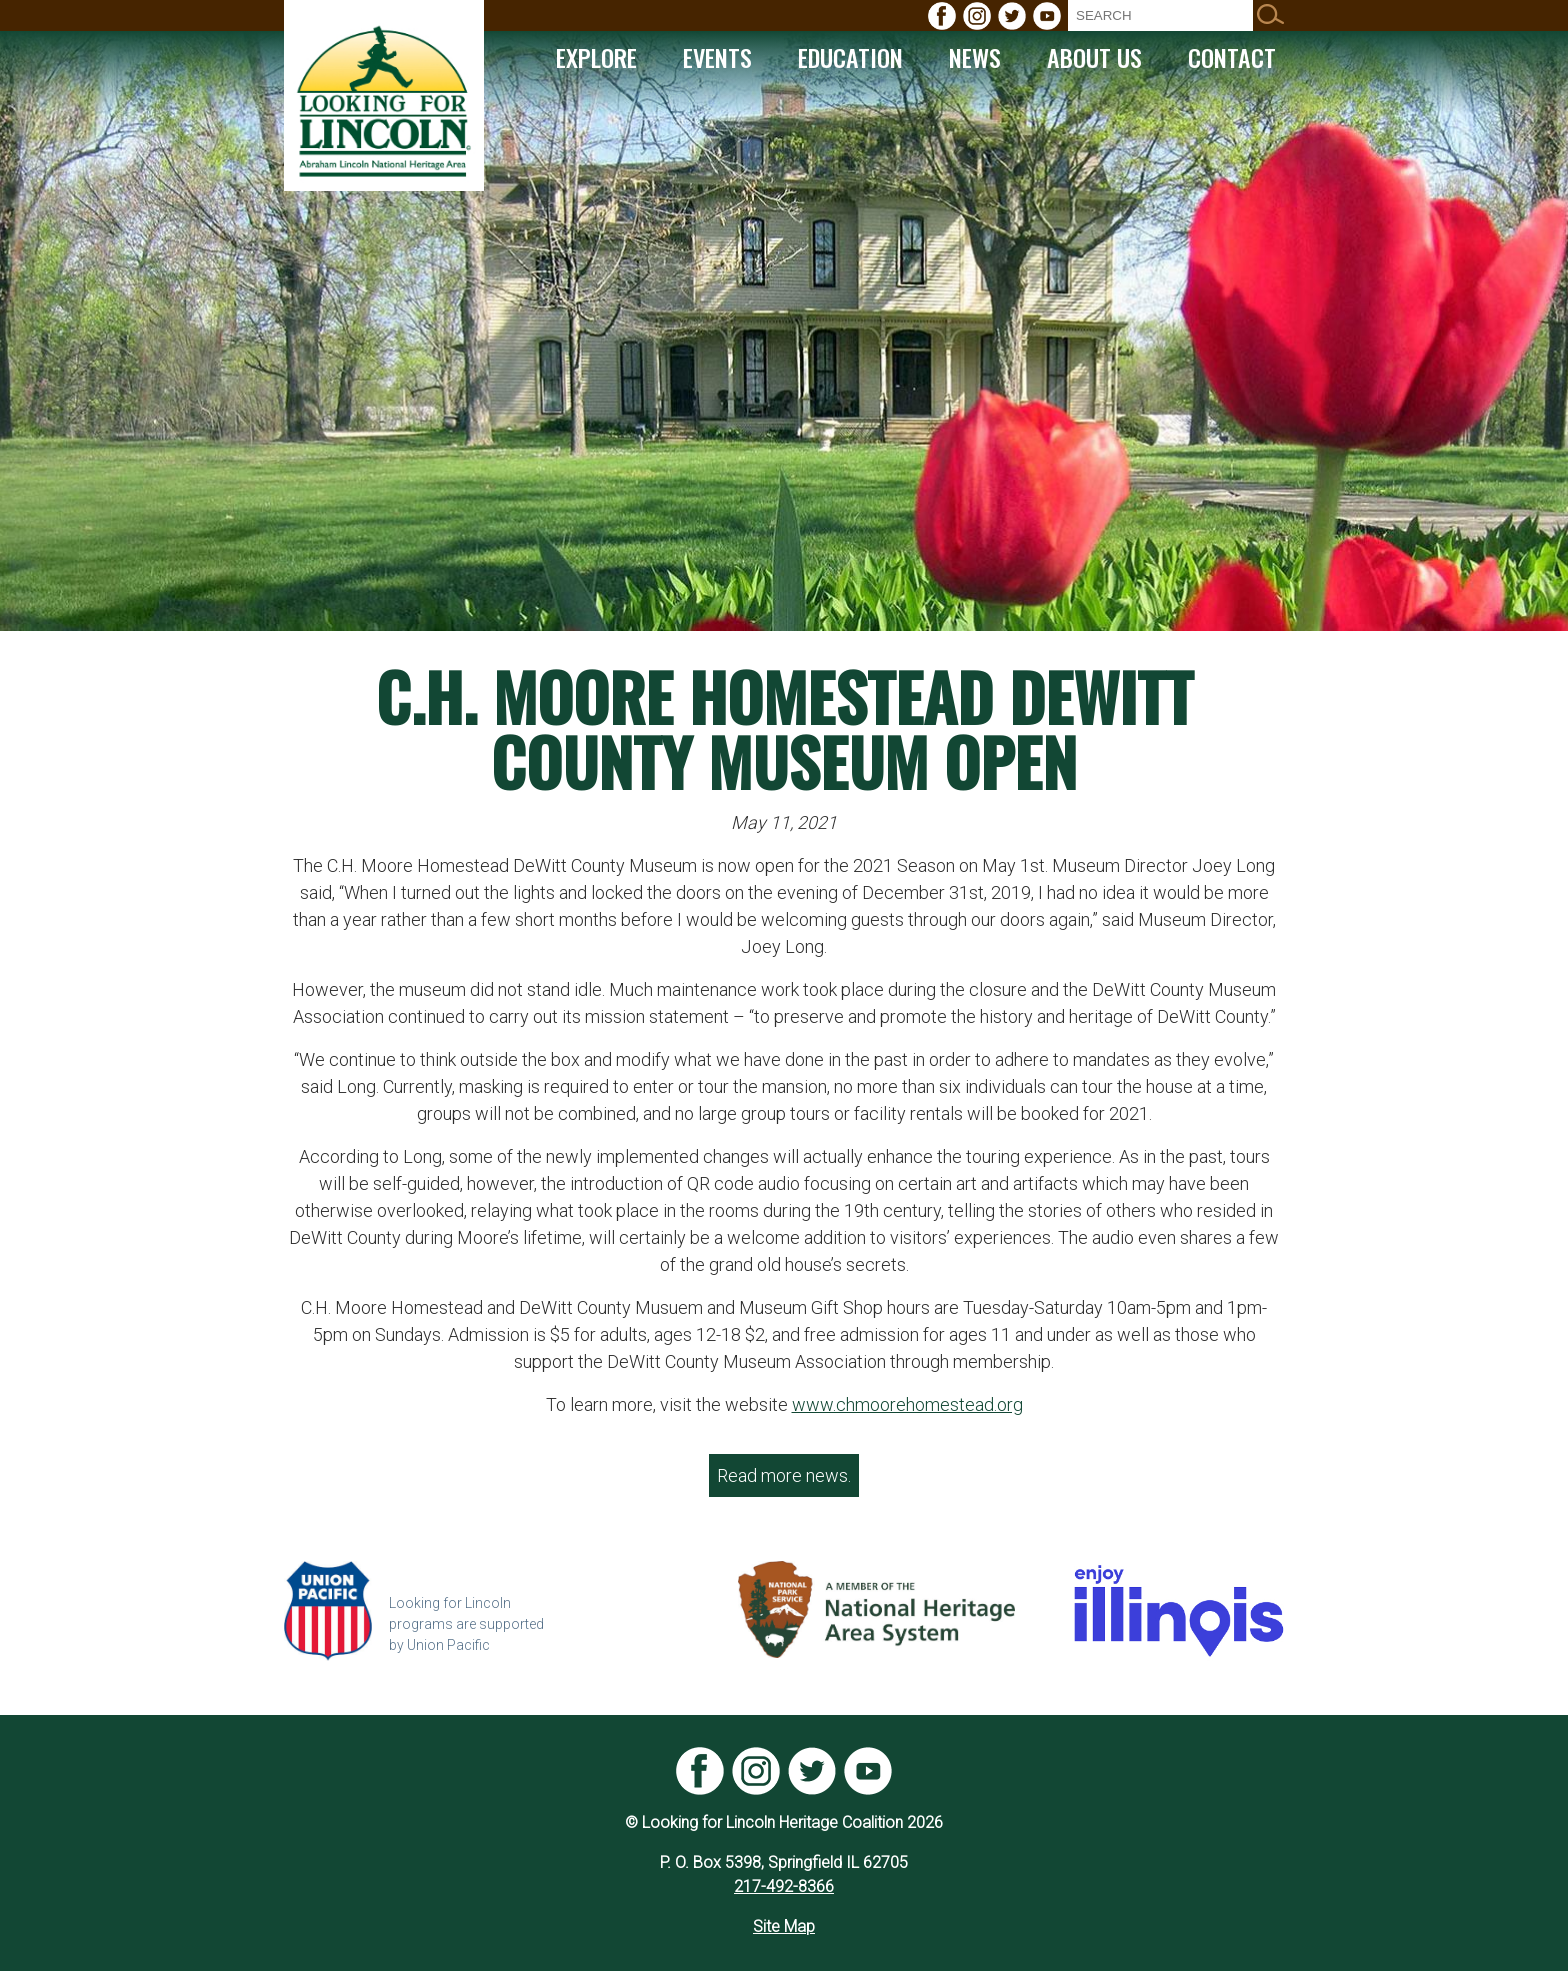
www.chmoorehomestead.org (907, 1404)
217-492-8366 (784, 1886)
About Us (1094, 57)
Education (850, 57)
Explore (596, 57)
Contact (1232, 57)
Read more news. (784, 1475)
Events (717, 57)
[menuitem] (942, 16)
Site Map (784, 1926)
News (975, 57)
